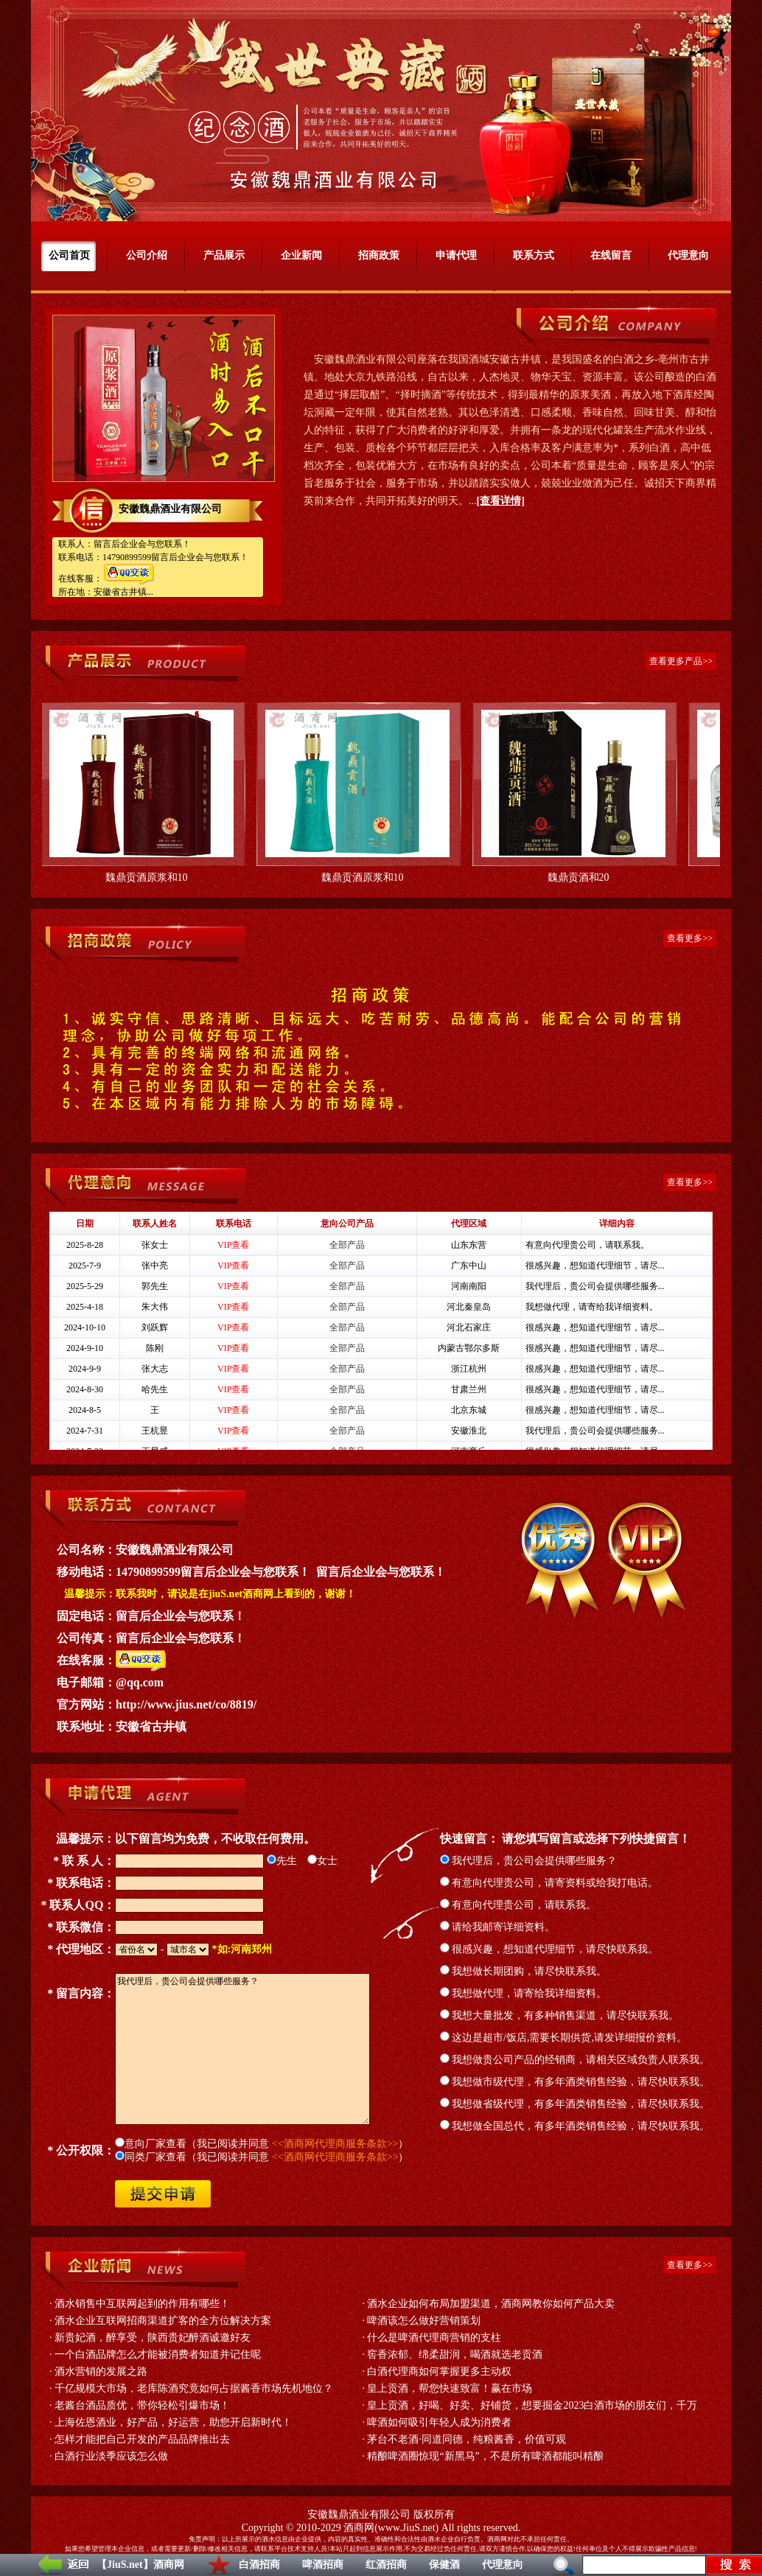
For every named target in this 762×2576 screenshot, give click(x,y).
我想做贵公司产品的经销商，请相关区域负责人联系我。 (575, 2059)
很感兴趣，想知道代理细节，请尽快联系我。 (549, 1949)
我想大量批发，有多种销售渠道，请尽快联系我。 (559, 2015)
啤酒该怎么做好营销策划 (423, 2320)
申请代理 (456, 255)
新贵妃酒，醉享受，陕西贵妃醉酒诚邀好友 (153, 2337)
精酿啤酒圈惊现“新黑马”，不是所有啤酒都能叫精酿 (485, 2456)
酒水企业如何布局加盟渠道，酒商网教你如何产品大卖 (491, 2303)
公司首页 (69, 255)
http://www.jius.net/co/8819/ (186, 1704)
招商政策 (378, 255)
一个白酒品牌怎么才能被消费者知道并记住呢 (158, 2354)
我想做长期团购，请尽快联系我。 (523, 1971)
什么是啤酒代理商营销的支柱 (434, 2337)
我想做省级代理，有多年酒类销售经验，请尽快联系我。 (575, 2103)
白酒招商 (259, 2564)
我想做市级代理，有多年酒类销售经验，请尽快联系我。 (575, 2081)
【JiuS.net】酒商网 (140, 2564)
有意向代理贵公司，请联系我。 (518, 1904)
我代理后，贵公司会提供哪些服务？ (529, 1860)
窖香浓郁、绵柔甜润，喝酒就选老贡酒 (454, 2354)
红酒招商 (386, 2564)
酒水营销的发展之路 (101, 2371)
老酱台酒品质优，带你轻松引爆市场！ (142, 2405)
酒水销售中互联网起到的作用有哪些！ (142, 2303)
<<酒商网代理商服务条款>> (335, 2143)
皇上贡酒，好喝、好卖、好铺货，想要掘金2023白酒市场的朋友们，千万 (532, 2405)
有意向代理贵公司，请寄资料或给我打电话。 (549, 1882)
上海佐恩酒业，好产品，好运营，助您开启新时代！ (173, 2422)
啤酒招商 (322, 2564)
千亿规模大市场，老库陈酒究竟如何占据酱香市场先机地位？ (194, 2388)
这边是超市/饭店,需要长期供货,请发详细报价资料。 (563, 2037)
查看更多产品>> (681, 661)
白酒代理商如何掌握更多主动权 (439, 2371)
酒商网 (358, 2527)
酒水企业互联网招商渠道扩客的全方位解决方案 (163, 2320)
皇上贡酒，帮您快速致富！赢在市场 (449, 2388)
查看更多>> (690, 938)
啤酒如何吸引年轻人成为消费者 (439, 2422)
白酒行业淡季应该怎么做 (111, 2456)
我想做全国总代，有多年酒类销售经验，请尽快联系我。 (575, 2126)
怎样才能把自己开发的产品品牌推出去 (142, 2439)
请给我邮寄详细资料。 (498, 1927)
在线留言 (611, 255)
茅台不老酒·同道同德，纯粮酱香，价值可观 (466, 2439)
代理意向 (502, 2564)
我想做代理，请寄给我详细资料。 (523, 1993)
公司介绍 (146, 255)
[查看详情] (501, 500)
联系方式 (533, 255)
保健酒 (444, 2564)
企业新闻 (301, 255)
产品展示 (224, 255)
